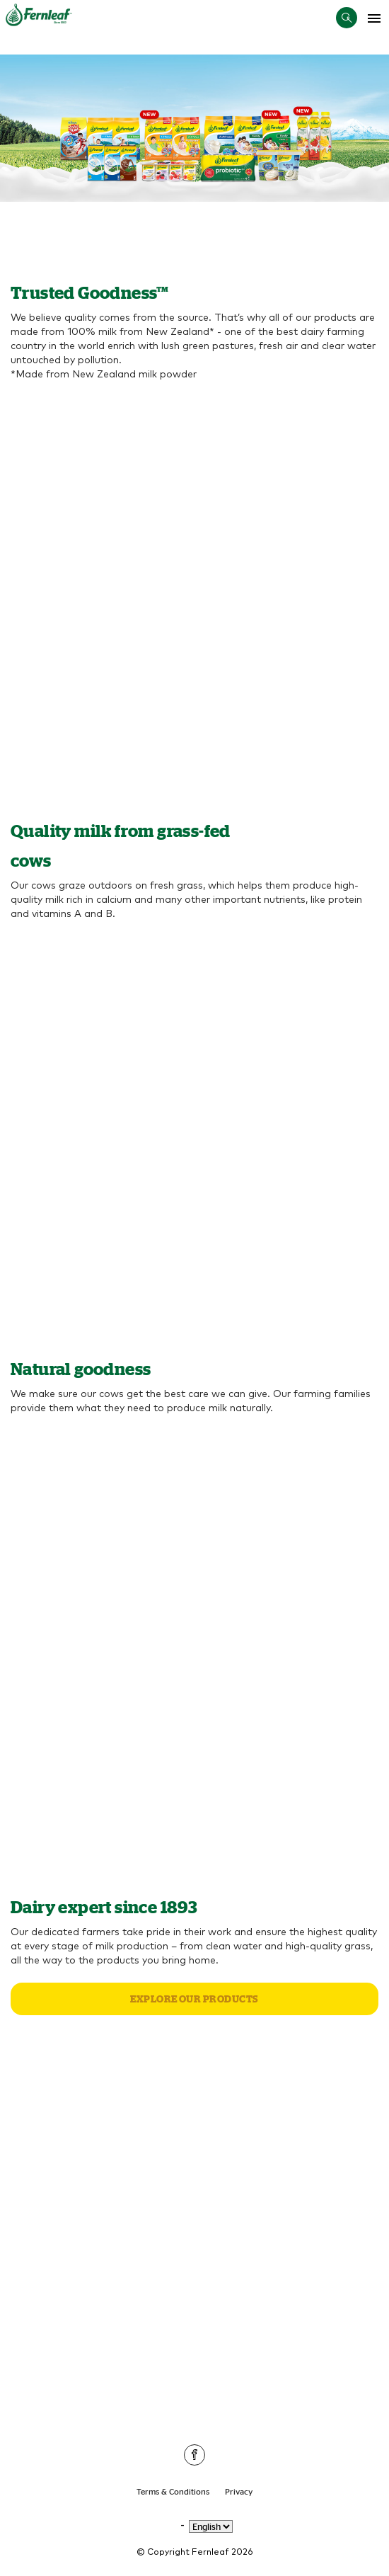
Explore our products (194, 1999)
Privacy (238, 2491)
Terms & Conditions (173, 2491)
